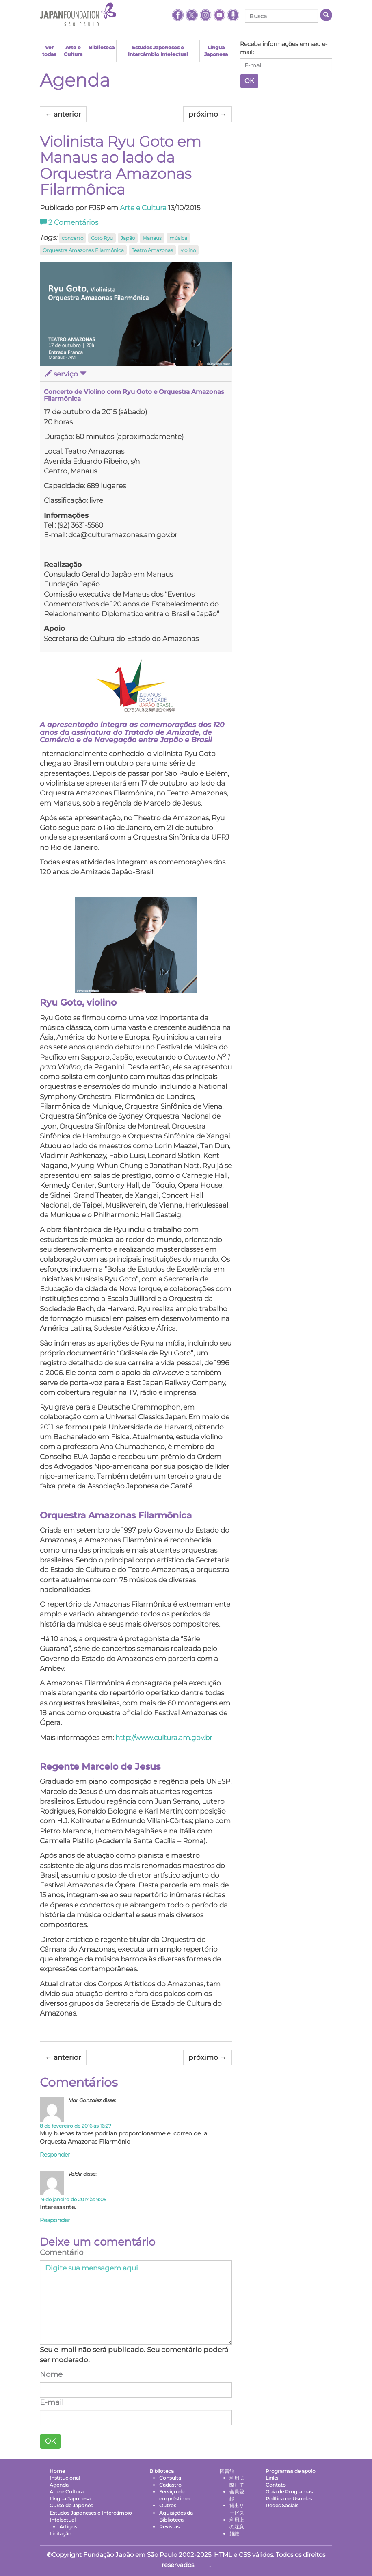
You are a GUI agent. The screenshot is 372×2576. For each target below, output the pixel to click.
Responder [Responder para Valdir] (55, 2218)
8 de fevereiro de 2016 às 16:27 (75, 2125)
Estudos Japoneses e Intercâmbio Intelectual (158, 50)
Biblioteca (102, 47)
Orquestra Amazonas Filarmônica (83, 250)
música (178, 238)
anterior (63, 114)
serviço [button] (66, 374)
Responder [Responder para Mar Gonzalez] (55, 2153)
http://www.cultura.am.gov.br (163, 1737)
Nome (51, 2373)
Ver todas (49, 50)
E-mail (52, 2401)
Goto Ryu (102, 238)
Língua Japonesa (216, 50)
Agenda (75, 80)
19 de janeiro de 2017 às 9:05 (73, 2198)
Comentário (61, 2251)
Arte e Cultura (73, 50)
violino (188, 250)
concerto (72, 238)
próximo (207, 114)
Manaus (152, 238)
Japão (128, 238)
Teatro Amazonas (152, 250)
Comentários (69, 222)
